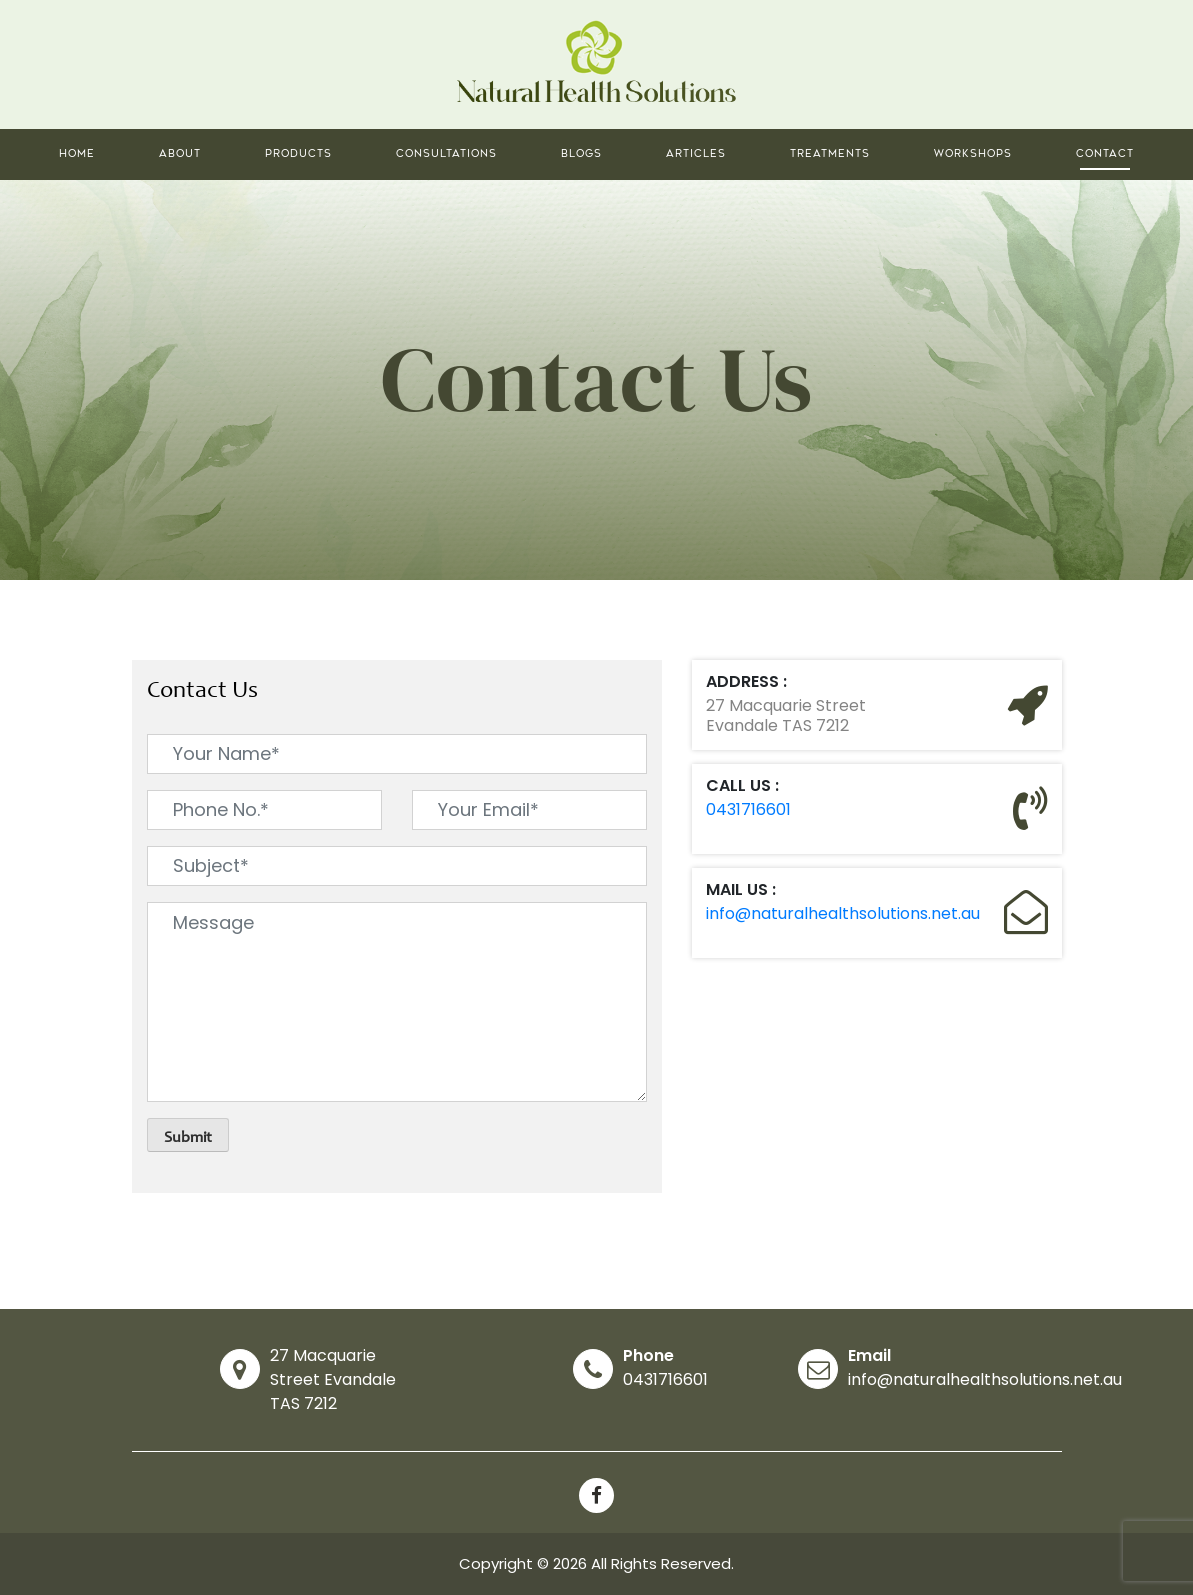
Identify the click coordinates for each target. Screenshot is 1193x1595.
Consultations (446, 154)
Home (77, 154)
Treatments (830, 154)
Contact (1105, 154)
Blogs (581, 154)
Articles (696, 154)
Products (298, 154)
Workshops (973, 154)
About (180, 154)
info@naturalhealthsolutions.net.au (843, 913)
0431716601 (748, 809)
